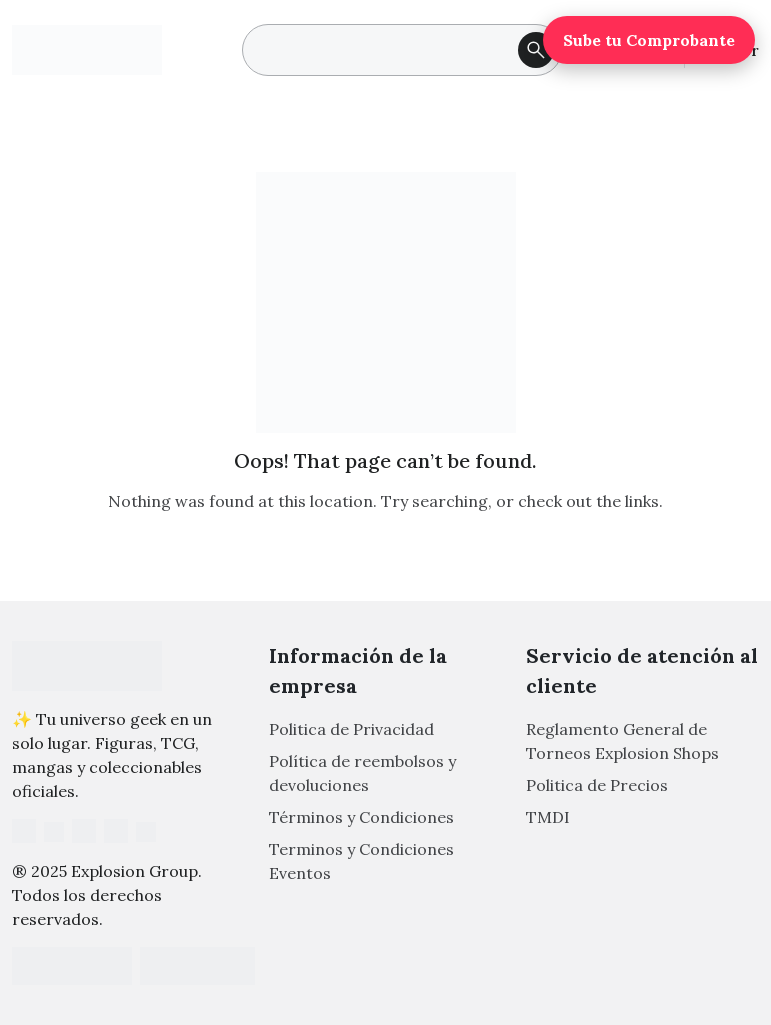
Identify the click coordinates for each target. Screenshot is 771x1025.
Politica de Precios (597, 785)
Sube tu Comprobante (649, 40)
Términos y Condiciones (361, 817)
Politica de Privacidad (351, 729)
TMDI (548, 817)
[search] (402, 50)
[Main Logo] (87, 49)
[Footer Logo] (87, 666)
